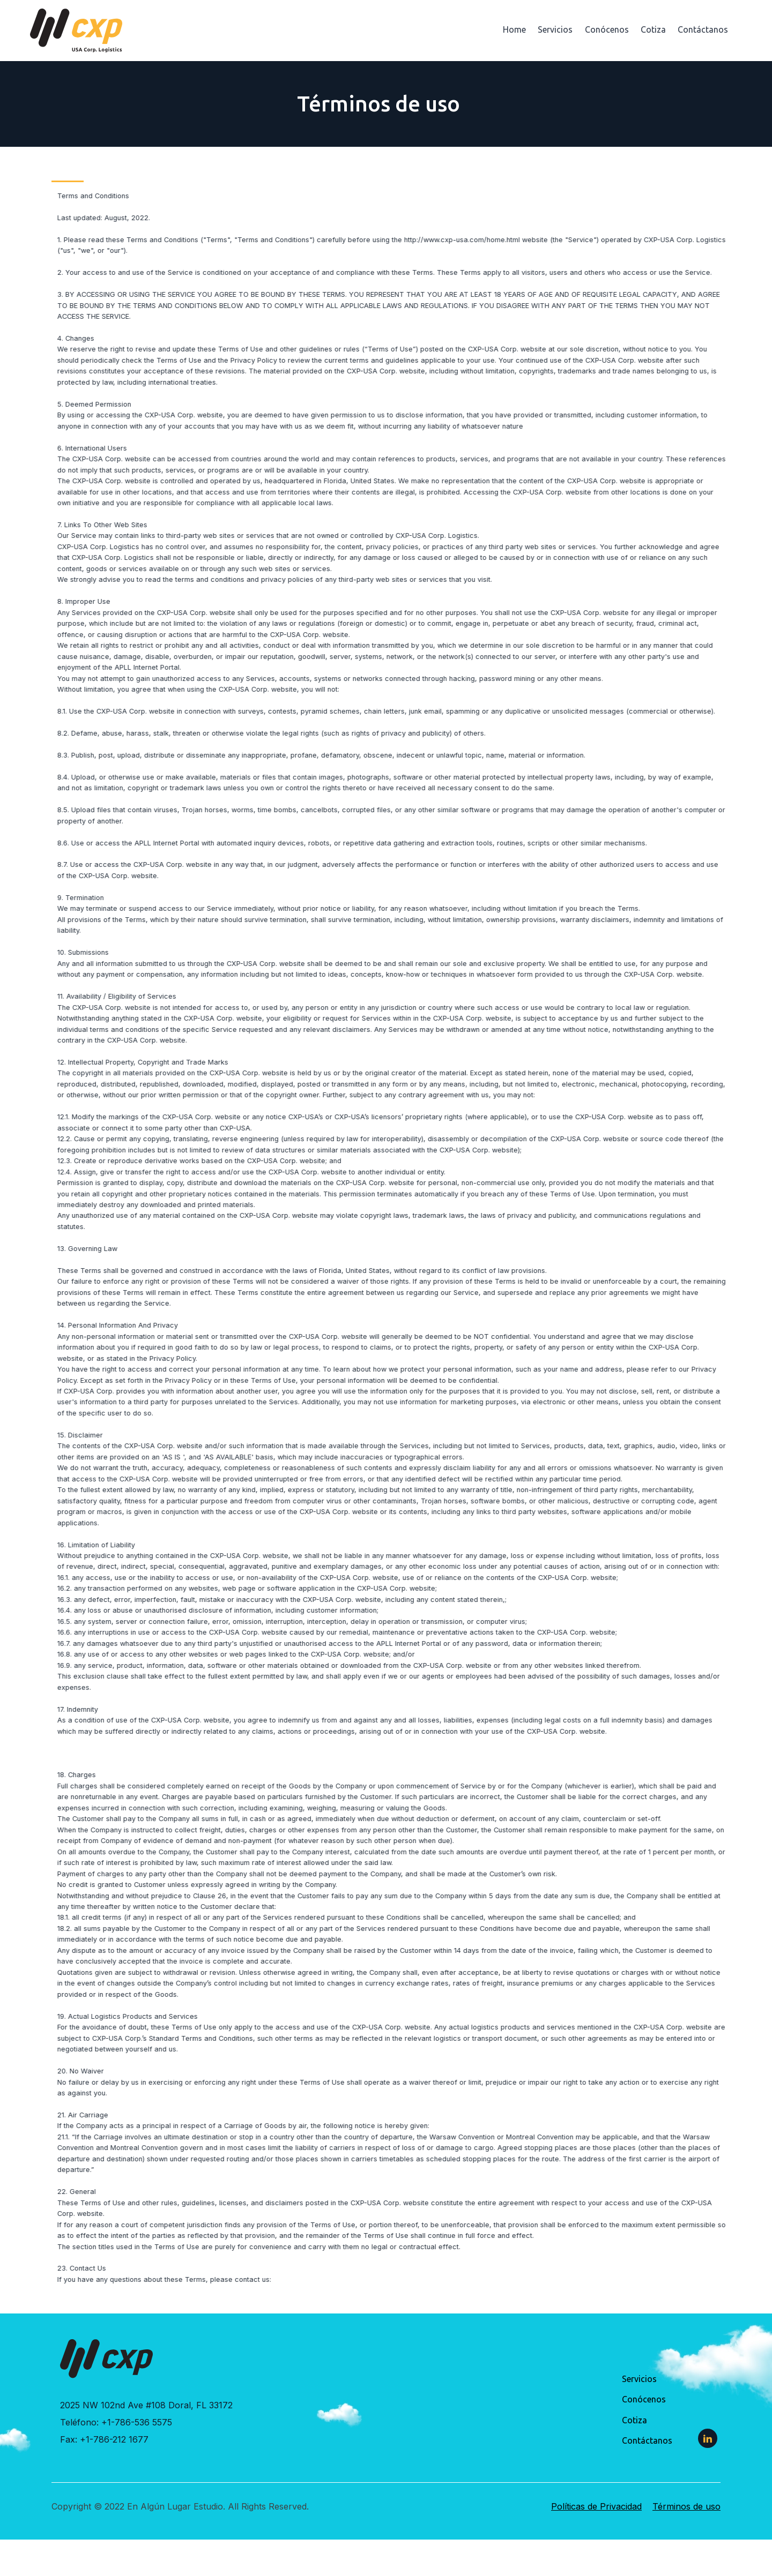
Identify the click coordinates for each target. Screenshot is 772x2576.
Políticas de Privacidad (596, 2506)
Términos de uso (686, 2506)
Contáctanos (703, 29)
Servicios (555, 29)
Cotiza (653, 29)
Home (514, 29)
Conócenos (607, 29)
